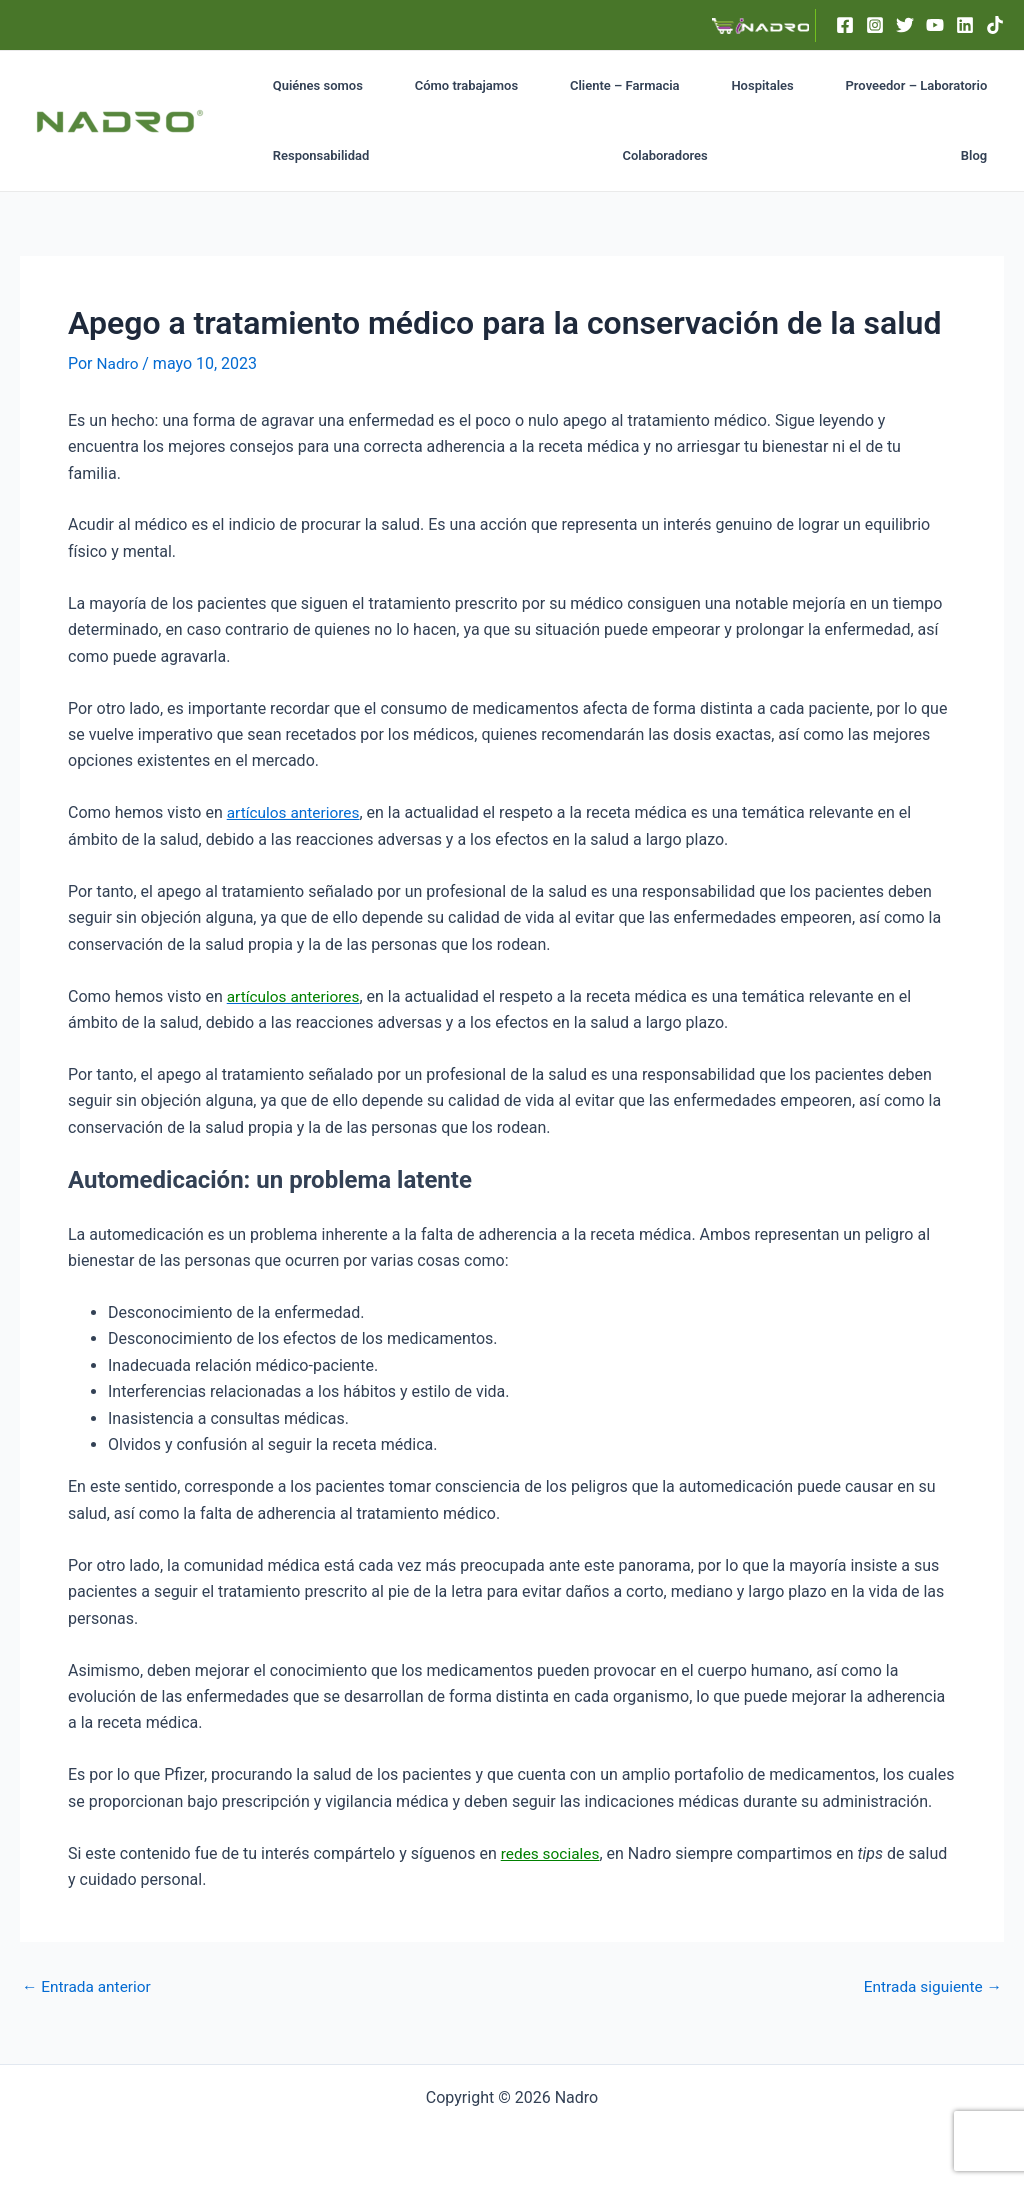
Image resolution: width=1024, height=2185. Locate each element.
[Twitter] (905, 25)
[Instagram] (875, 25)
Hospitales (675, 85)
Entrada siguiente (930, 1986)
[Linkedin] (965, 25)
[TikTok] (995, 25)
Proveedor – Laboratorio (804, 85)
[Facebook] (845, 25)
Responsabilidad (948, 85)
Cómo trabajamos (430, 85)
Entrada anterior (89, 1986)
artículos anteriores (296, 812)
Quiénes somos (308, 85)
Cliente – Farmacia (564, 85)
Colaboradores (305, 155)
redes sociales (552, 1853)
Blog (984, 155)
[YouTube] (935, 25)
